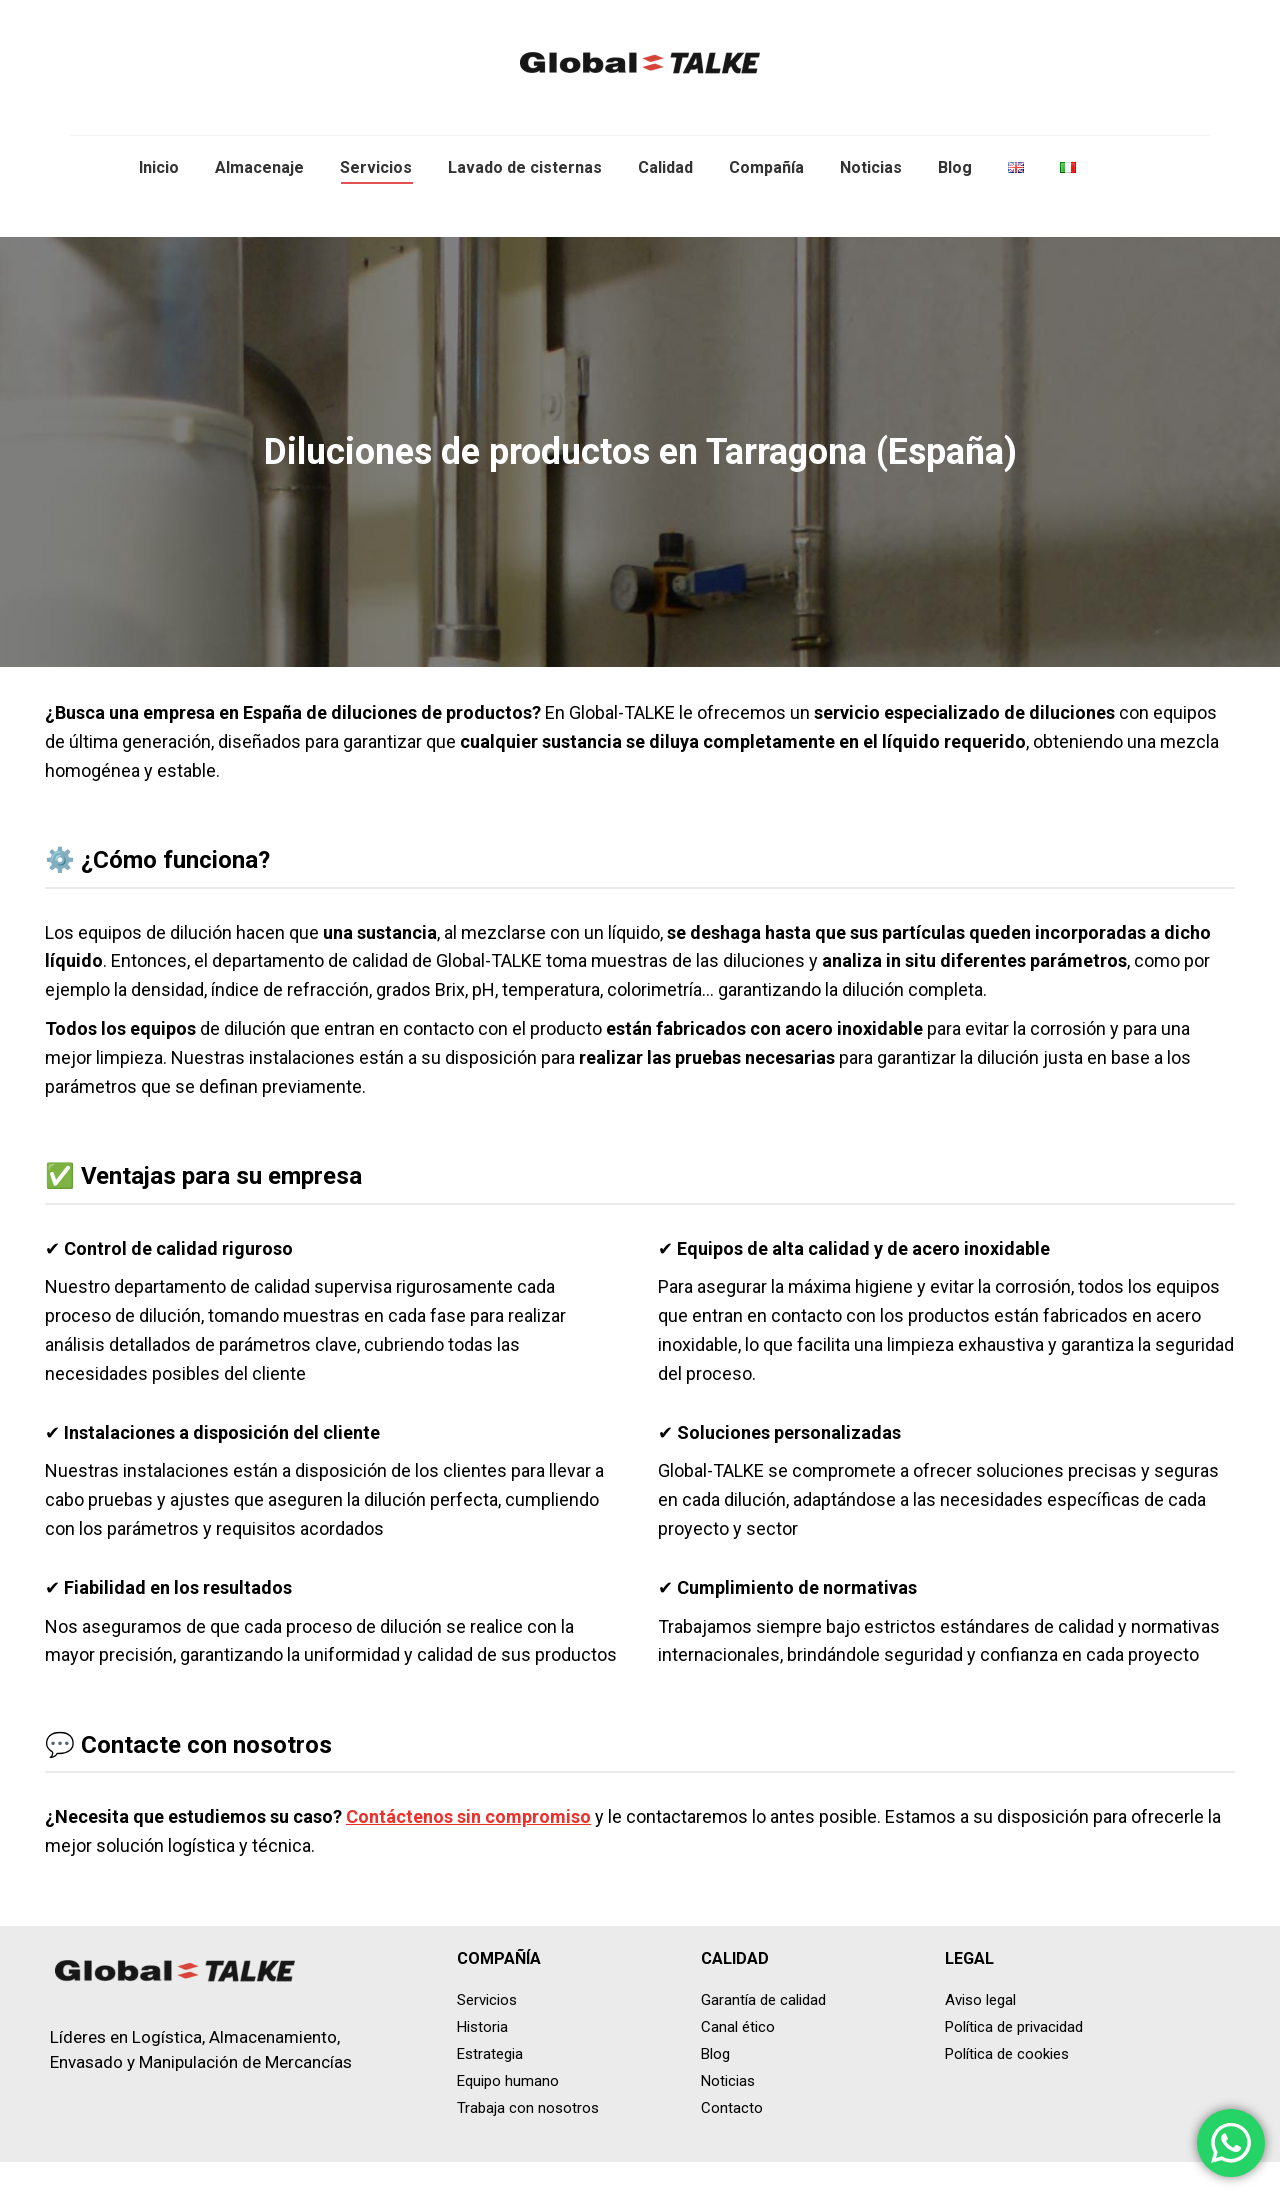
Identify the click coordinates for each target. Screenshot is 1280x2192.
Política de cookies (1007, 2084)
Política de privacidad (1014, 2057)
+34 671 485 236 (1161, 15)
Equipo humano (508, 2111)
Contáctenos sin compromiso (468, 1846)
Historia (482, 2057)
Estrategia (490, 2084)
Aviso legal (980, 2030)
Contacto (732, 2138)
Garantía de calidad (763, 2030)
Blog (715, 2084)
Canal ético (738, 2057)
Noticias (728, 2111)
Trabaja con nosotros (528, 2138)
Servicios (487, 2030)
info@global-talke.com (1001, 15)
